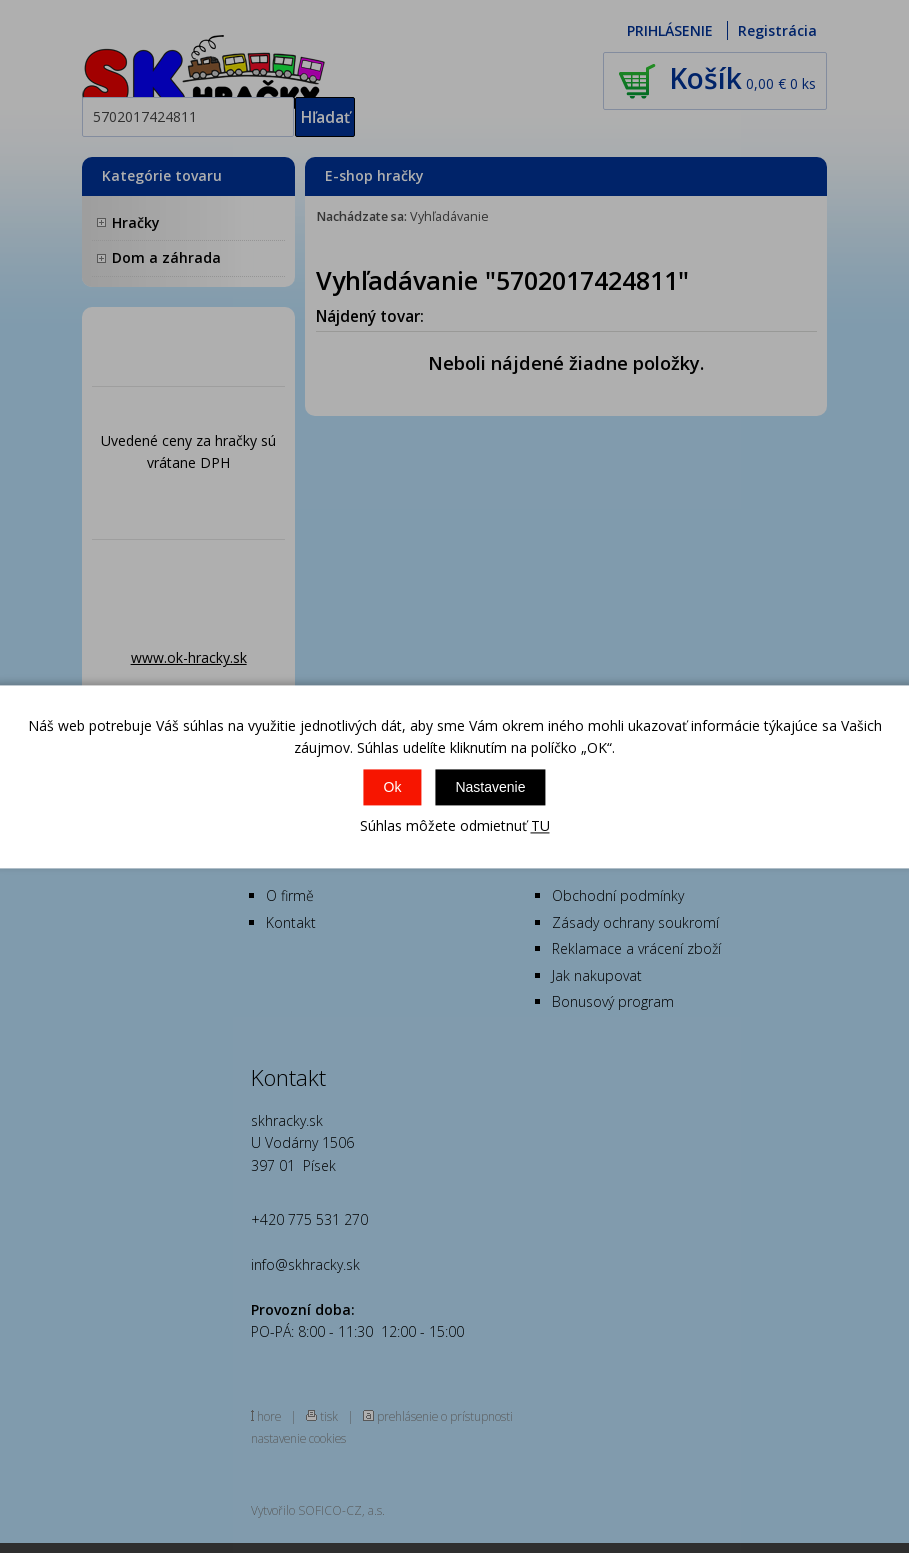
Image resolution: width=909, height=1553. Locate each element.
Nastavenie (490, 788)
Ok (393, 788)
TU (540, 826)
